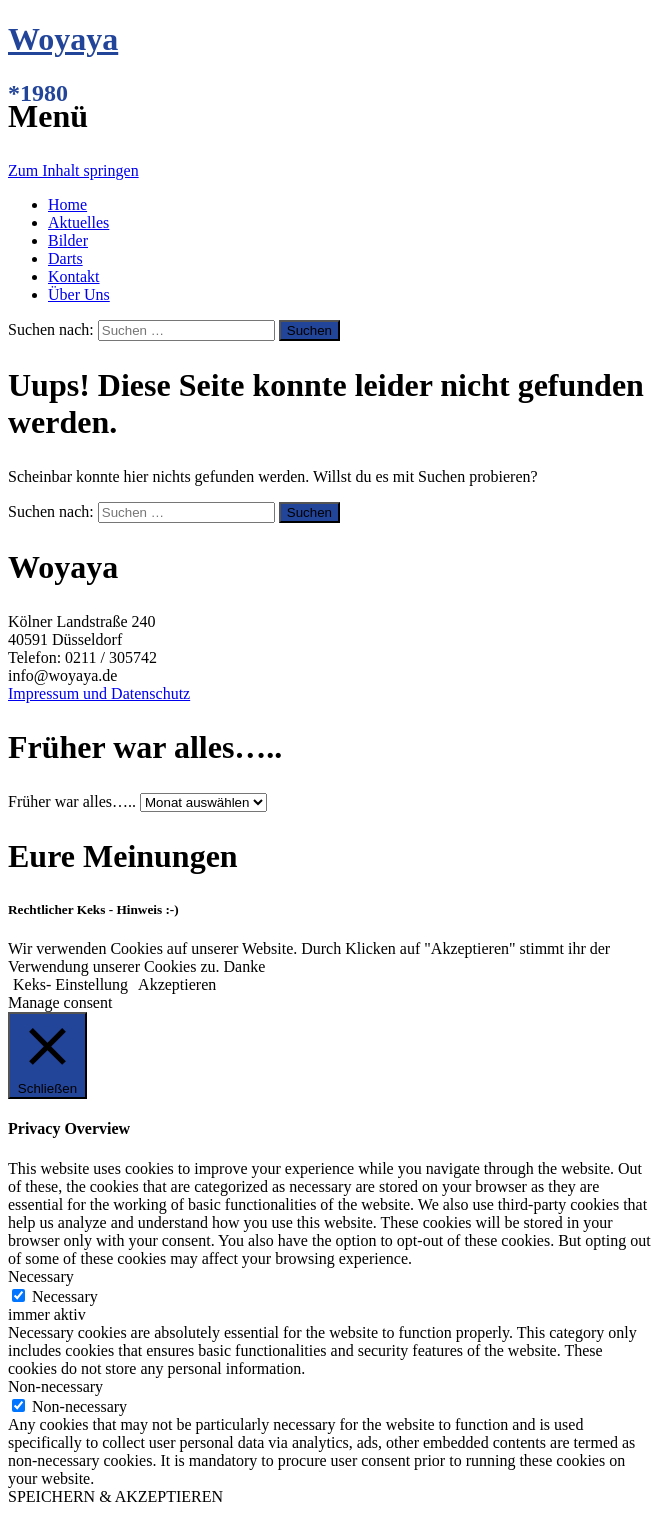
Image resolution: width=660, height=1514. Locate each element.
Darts (65, 258)
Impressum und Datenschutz (99, 693)
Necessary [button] (41, 1276)
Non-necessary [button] (55, 1386)
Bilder (68, 240)
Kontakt (74, 276)
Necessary (65, 1296)
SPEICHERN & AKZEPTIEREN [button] (115, 1496)
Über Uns (79, 294)
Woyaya (63, 39)
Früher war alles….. (72, 801)
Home (67, 204)
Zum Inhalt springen (73, 170)
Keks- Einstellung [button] (70, 984)
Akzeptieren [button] (177, 984)
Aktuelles (78, 222)
